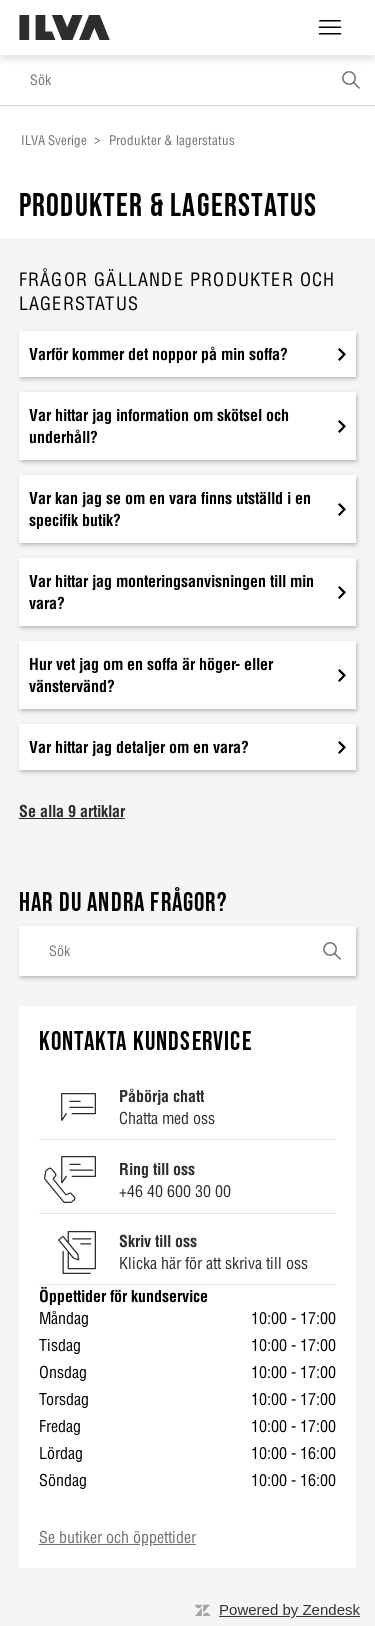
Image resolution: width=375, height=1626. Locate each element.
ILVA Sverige (54, 140)
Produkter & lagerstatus (172, 140)
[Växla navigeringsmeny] (330, 28)
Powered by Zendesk (289, 1609)
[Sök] (187, 80)
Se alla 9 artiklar (72, 811)
